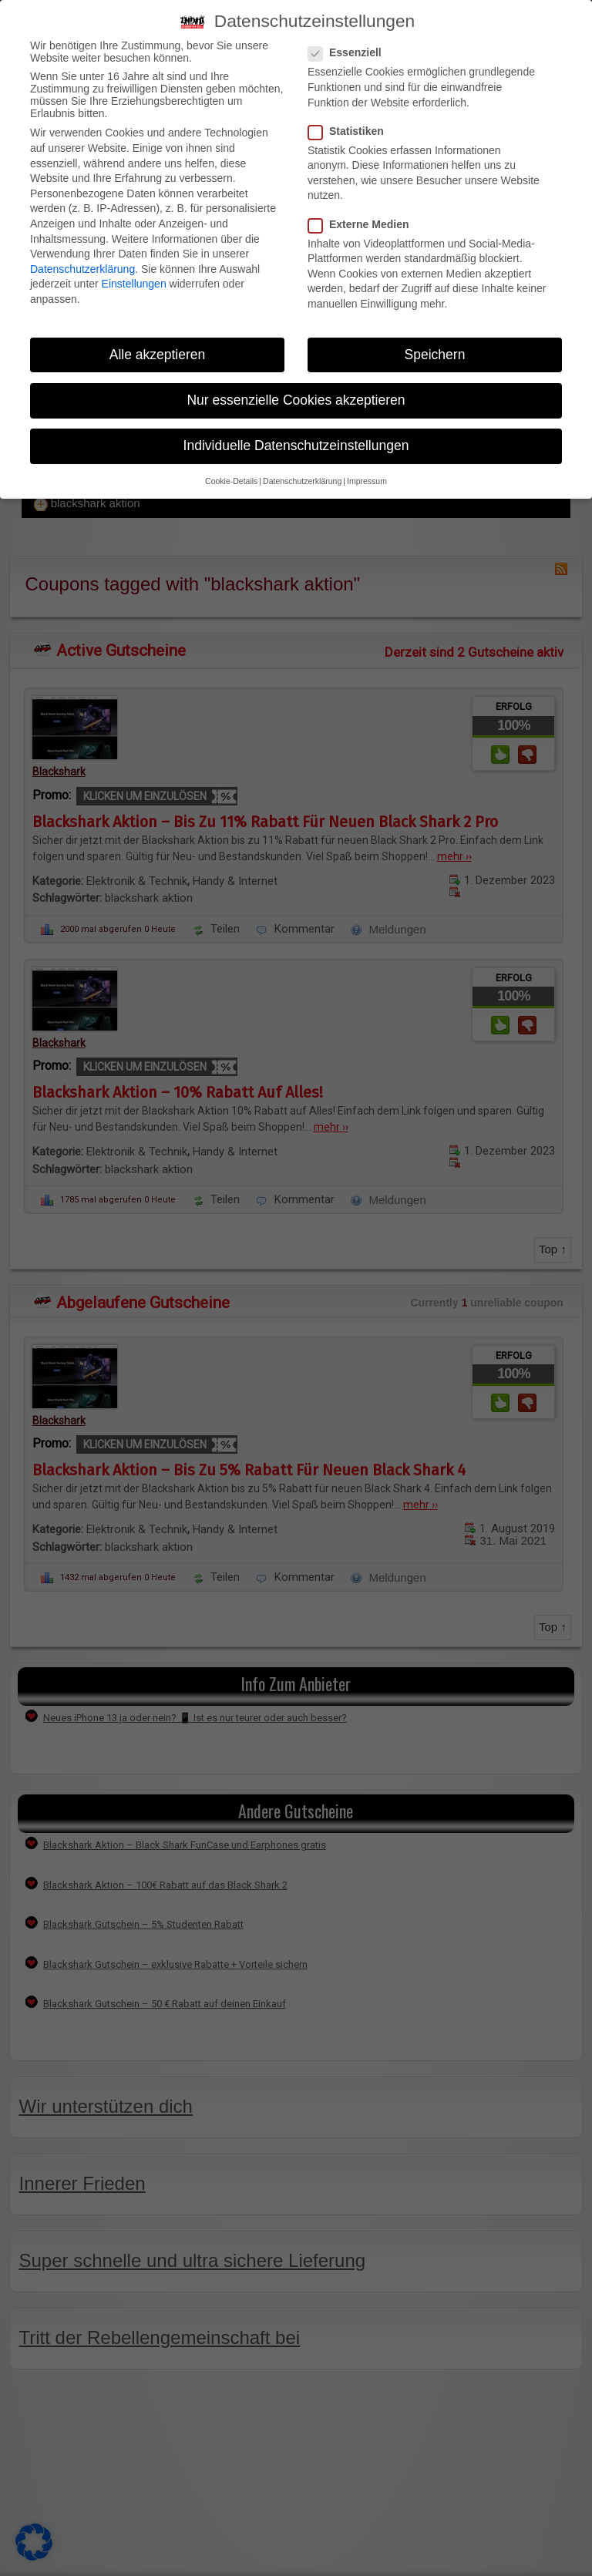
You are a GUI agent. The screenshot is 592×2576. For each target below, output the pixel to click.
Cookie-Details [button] (231, 481)
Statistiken (351, 131)
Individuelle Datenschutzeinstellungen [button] (296, 445)
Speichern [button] (435, 354)
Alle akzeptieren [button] (157, 354)
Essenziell (350, 52)
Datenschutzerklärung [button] (302, 481)
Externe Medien (363, 224)
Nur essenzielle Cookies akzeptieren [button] (296, 400)
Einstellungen (134, 283)
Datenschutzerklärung (82, 269)
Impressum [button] (367, 481)
